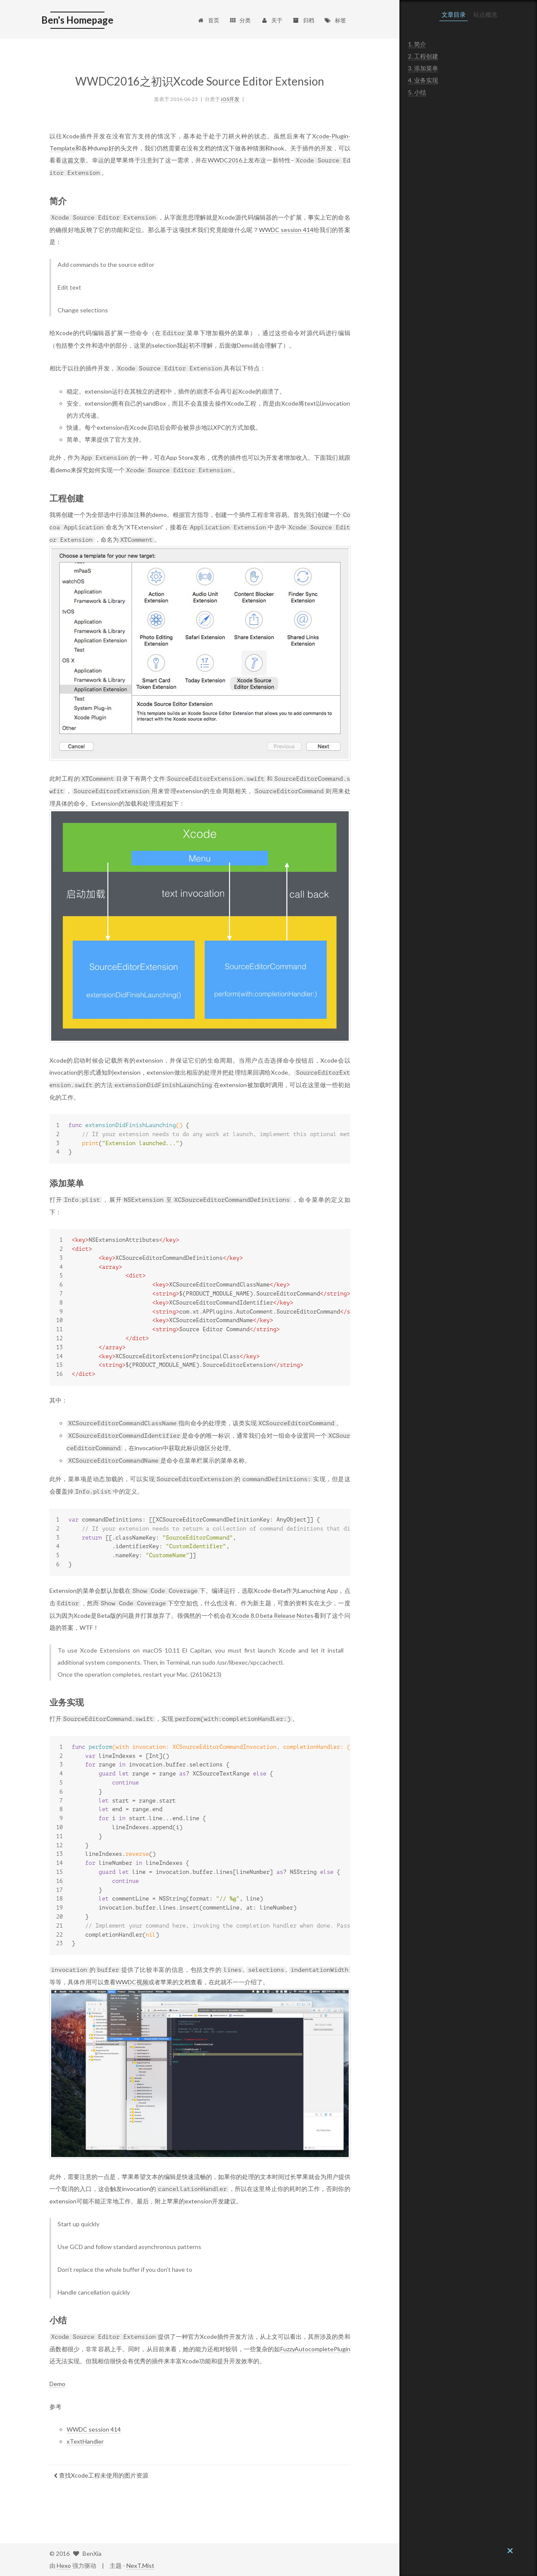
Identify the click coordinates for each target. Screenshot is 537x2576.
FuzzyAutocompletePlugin (315, 2349)
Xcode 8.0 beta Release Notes (273, 1615)
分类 (240, 20)
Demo (57, 2383)
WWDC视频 (132, 1982)
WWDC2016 (225, 160)
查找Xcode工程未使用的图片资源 (101, 2475)
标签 (335, 20)
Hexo (64, 2565)
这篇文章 (73, 160)
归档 (303, 20)
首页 (208, 20)
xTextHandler (85, 2441)
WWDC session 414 (286, 229)
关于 (271, 20)
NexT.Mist (140, 2565)
